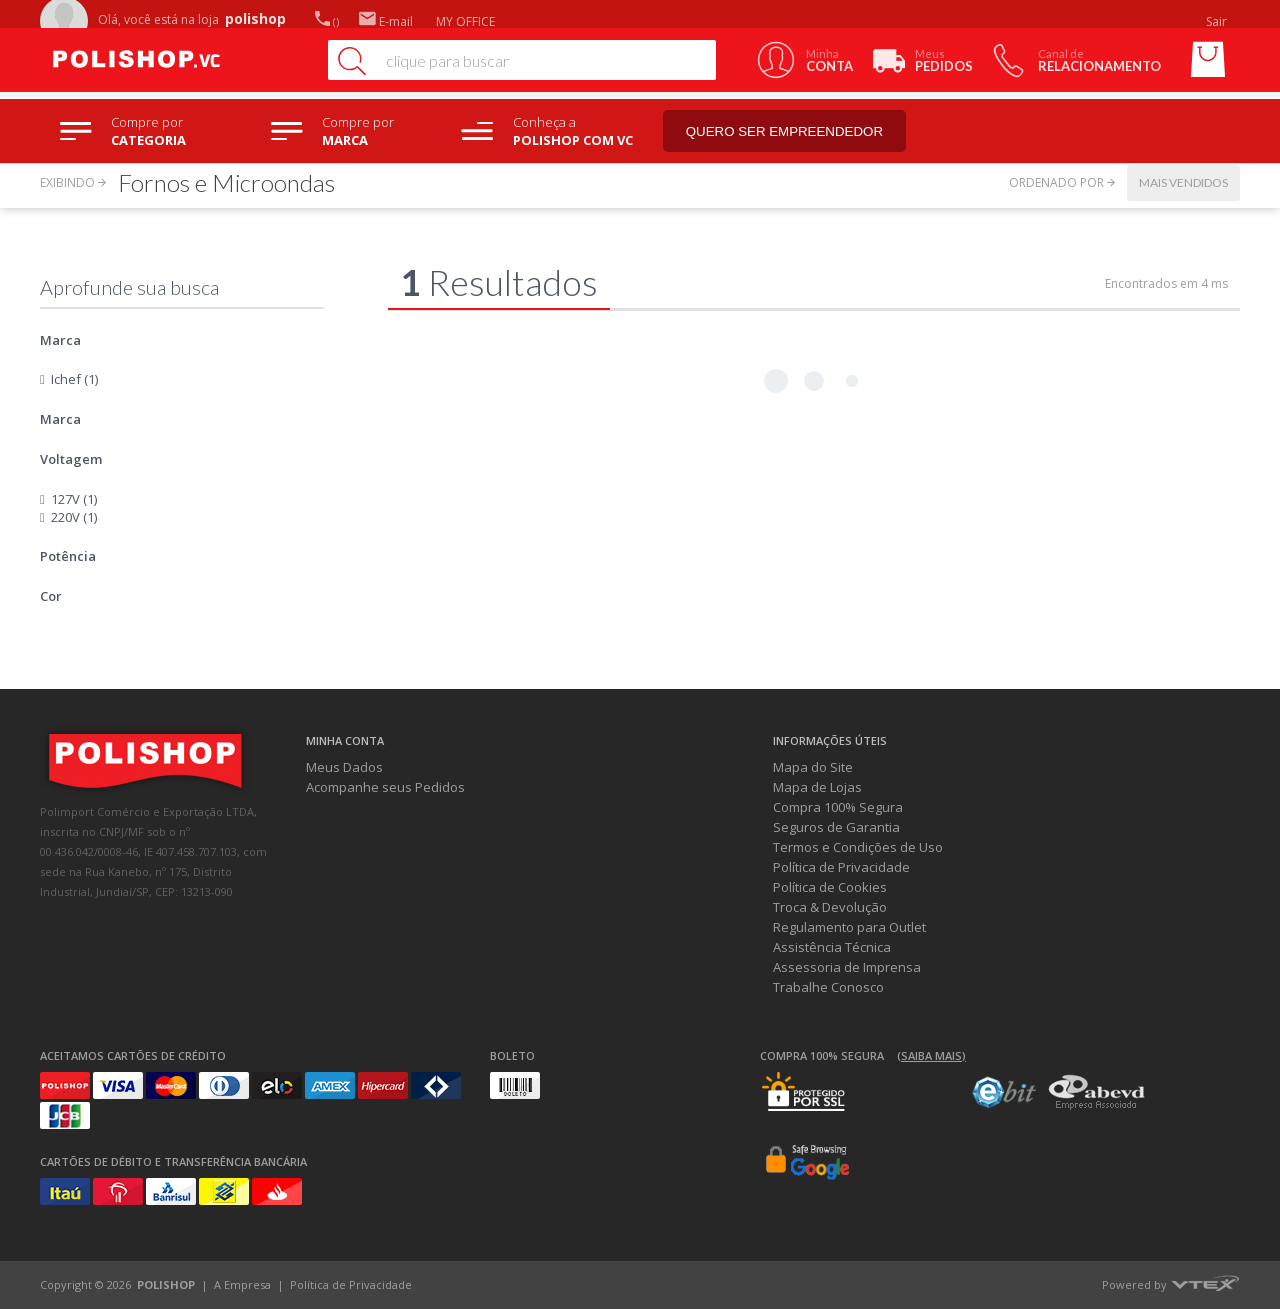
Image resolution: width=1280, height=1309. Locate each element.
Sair (1218, 21)
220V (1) (74, 517)
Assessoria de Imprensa (847, 967)
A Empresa (242, 1284)
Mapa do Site (813, 767)
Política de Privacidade (841, 867)
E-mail (386, 21)
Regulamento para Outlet (849, 927)
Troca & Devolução (830, 907)
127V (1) (74, 499)
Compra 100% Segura (838, 807)
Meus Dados (344, 767)
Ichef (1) (74, 379)
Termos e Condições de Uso (858, 847)
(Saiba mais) (931, 1055)
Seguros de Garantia (836, 827)
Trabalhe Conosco (828, 987)
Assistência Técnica (832, 947)
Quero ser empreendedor (785, 131)
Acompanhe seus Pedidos (385, 787)
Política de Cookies (830, 887)
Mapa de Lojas (817, 787)
